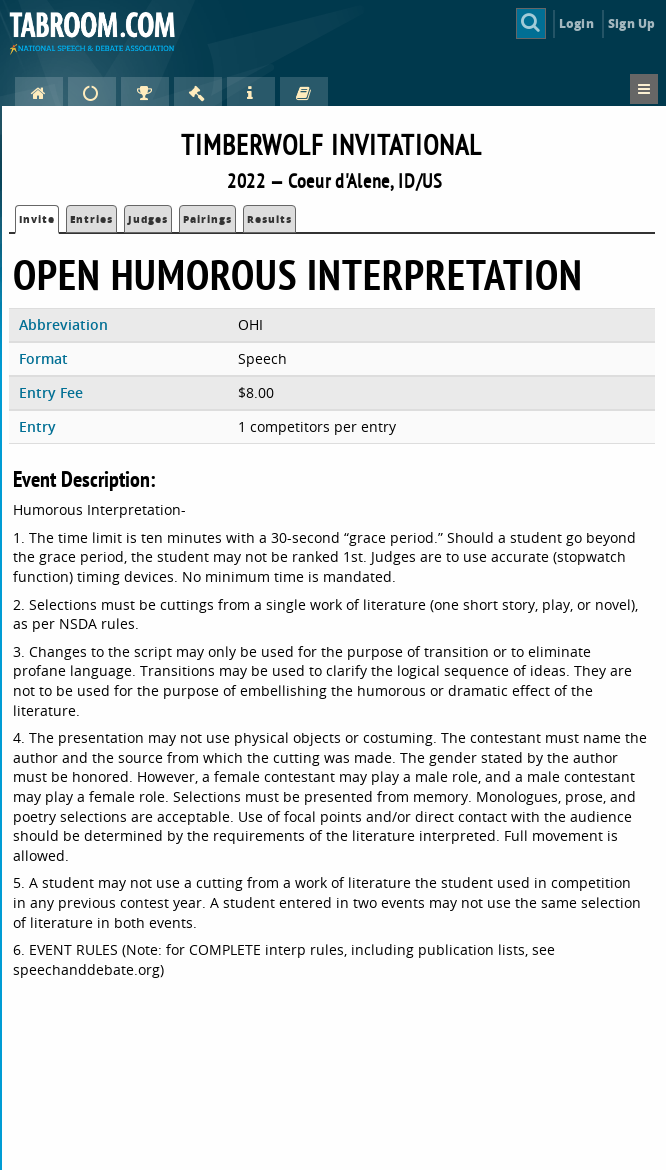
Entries (91, 219)
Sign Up (631, 23)
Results (269, 219)
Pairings (207, 219)
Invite (37, 219)
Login (576, 23)
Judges (148, 219)
